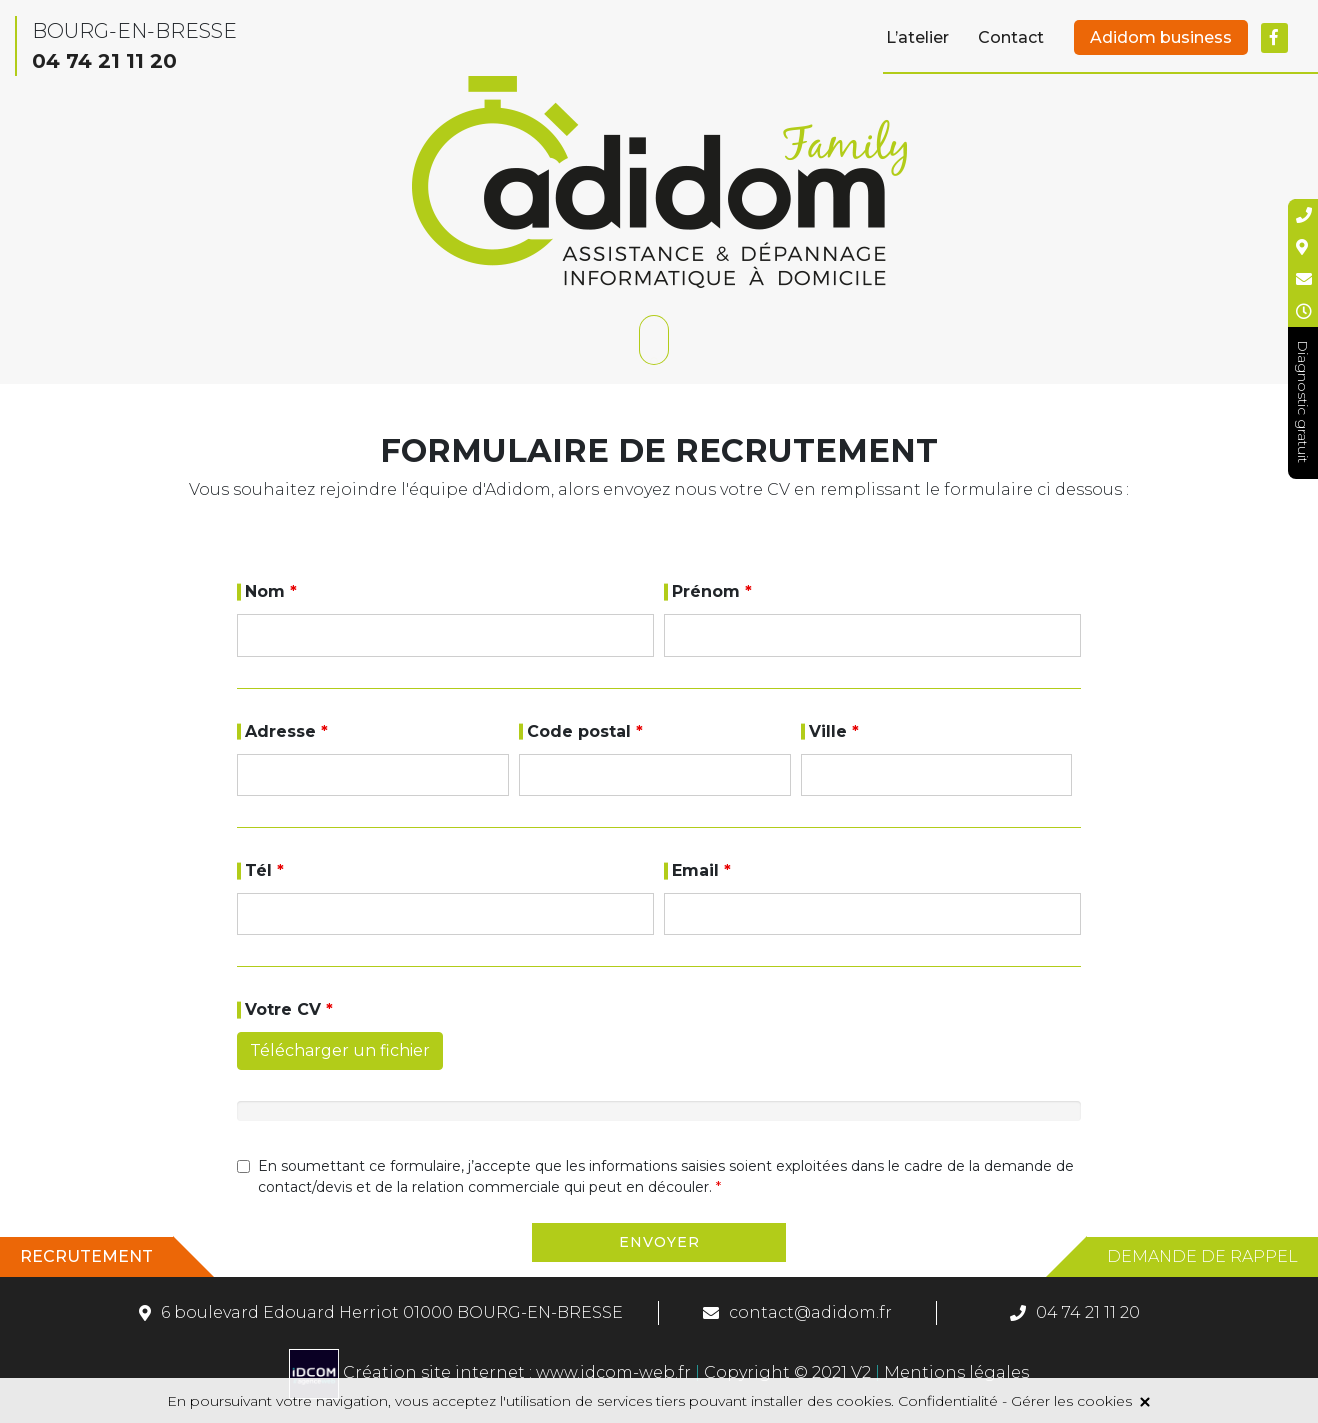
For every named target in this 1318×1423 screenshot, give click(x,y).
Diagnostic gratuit (1303, 401)
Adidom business (1161, 37)
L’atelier (917, 37)
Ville (834, 731)
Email (701, 870)
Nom (271, 591)
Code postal (585, 731)
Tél (264, 870)
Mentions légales (954, 1372)
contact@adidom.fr (810, 1312)
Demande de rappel (1202, 1256)
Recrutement (86, 1256)
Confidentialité (948, 1401)
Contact (1011, 37)
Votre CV (289, 1009)
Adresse (286, 731)
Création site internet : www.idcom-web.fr (492, 1372)
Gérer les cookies (1071, 1401)
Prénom (712, 591)
